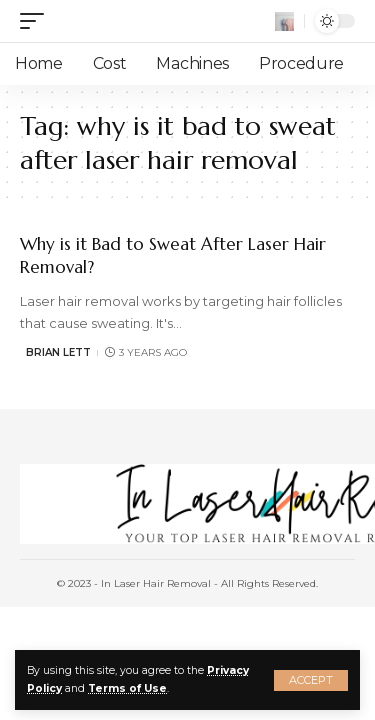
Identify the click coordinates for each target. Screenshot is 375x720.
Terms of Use (127, 688)
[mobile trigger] (37, 21)
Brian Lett (58, 352)
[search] (284, 21)
